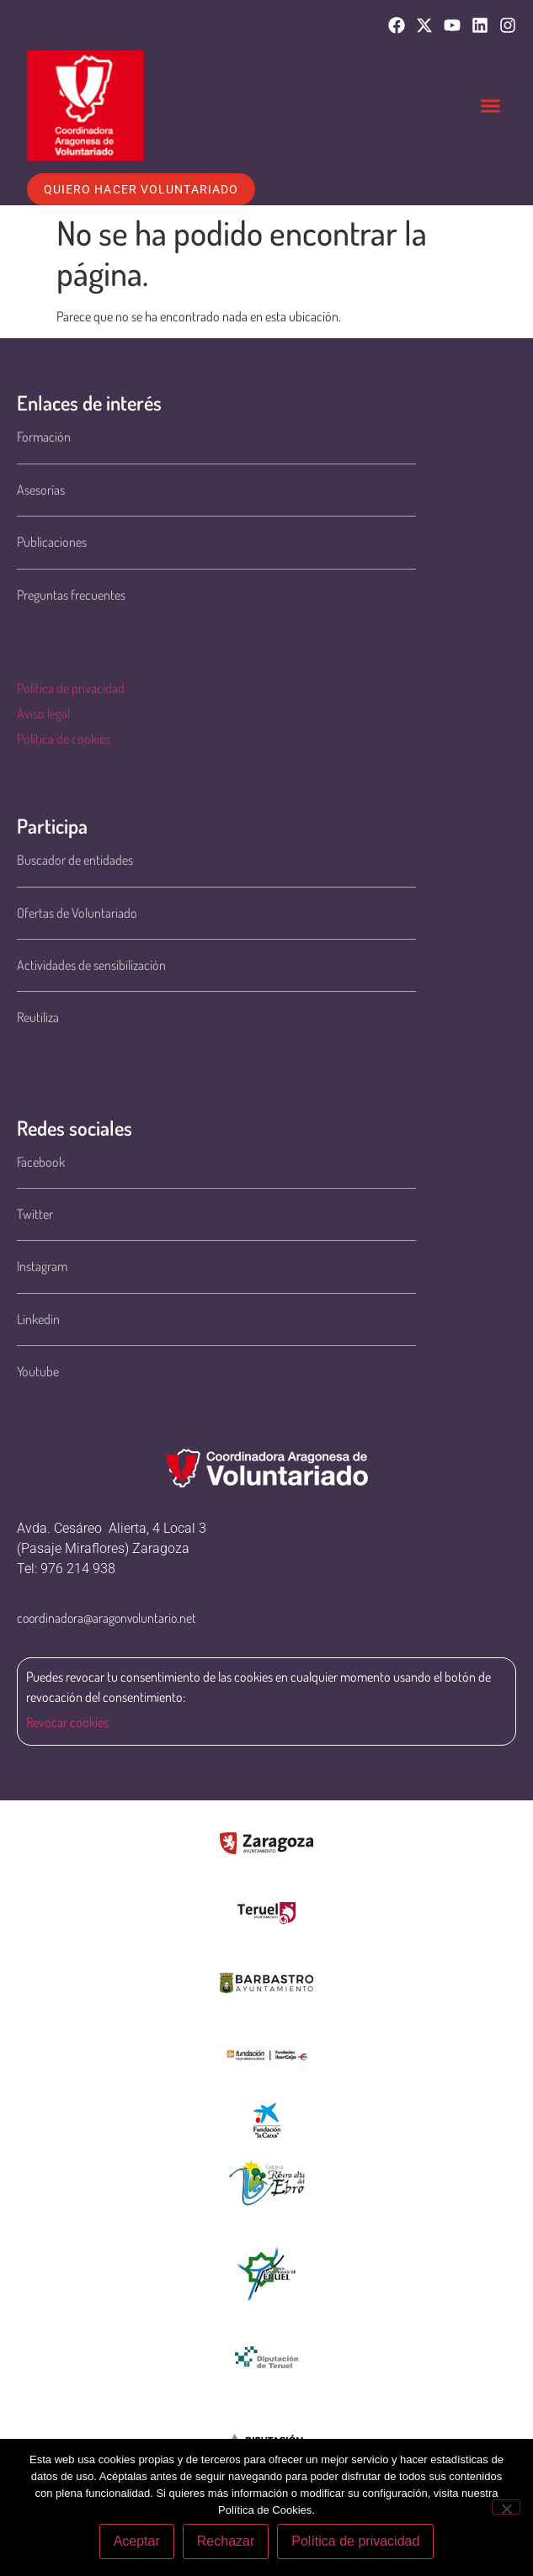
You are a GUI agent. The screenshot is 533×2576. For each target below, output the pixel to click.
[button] (491, 106)
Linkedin (38, 1319)
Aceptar (137, 2541)
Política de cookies (63, 738)
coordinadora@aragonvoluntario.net (106, 1617)
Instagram (42, 1266)
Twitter (35, 1214)
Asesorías (41, 489)
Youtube (38, 1371)
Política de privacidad (71, 688)
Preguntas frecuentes (71, 594)
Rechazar (225, 2541)
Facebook (41, 1161)
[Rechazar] (506, 2507)
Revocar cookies (67, 1722)
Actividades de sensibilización (91, 965)
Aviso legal (43, 713)
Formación (44, 436)
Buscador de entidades (75, 859)
